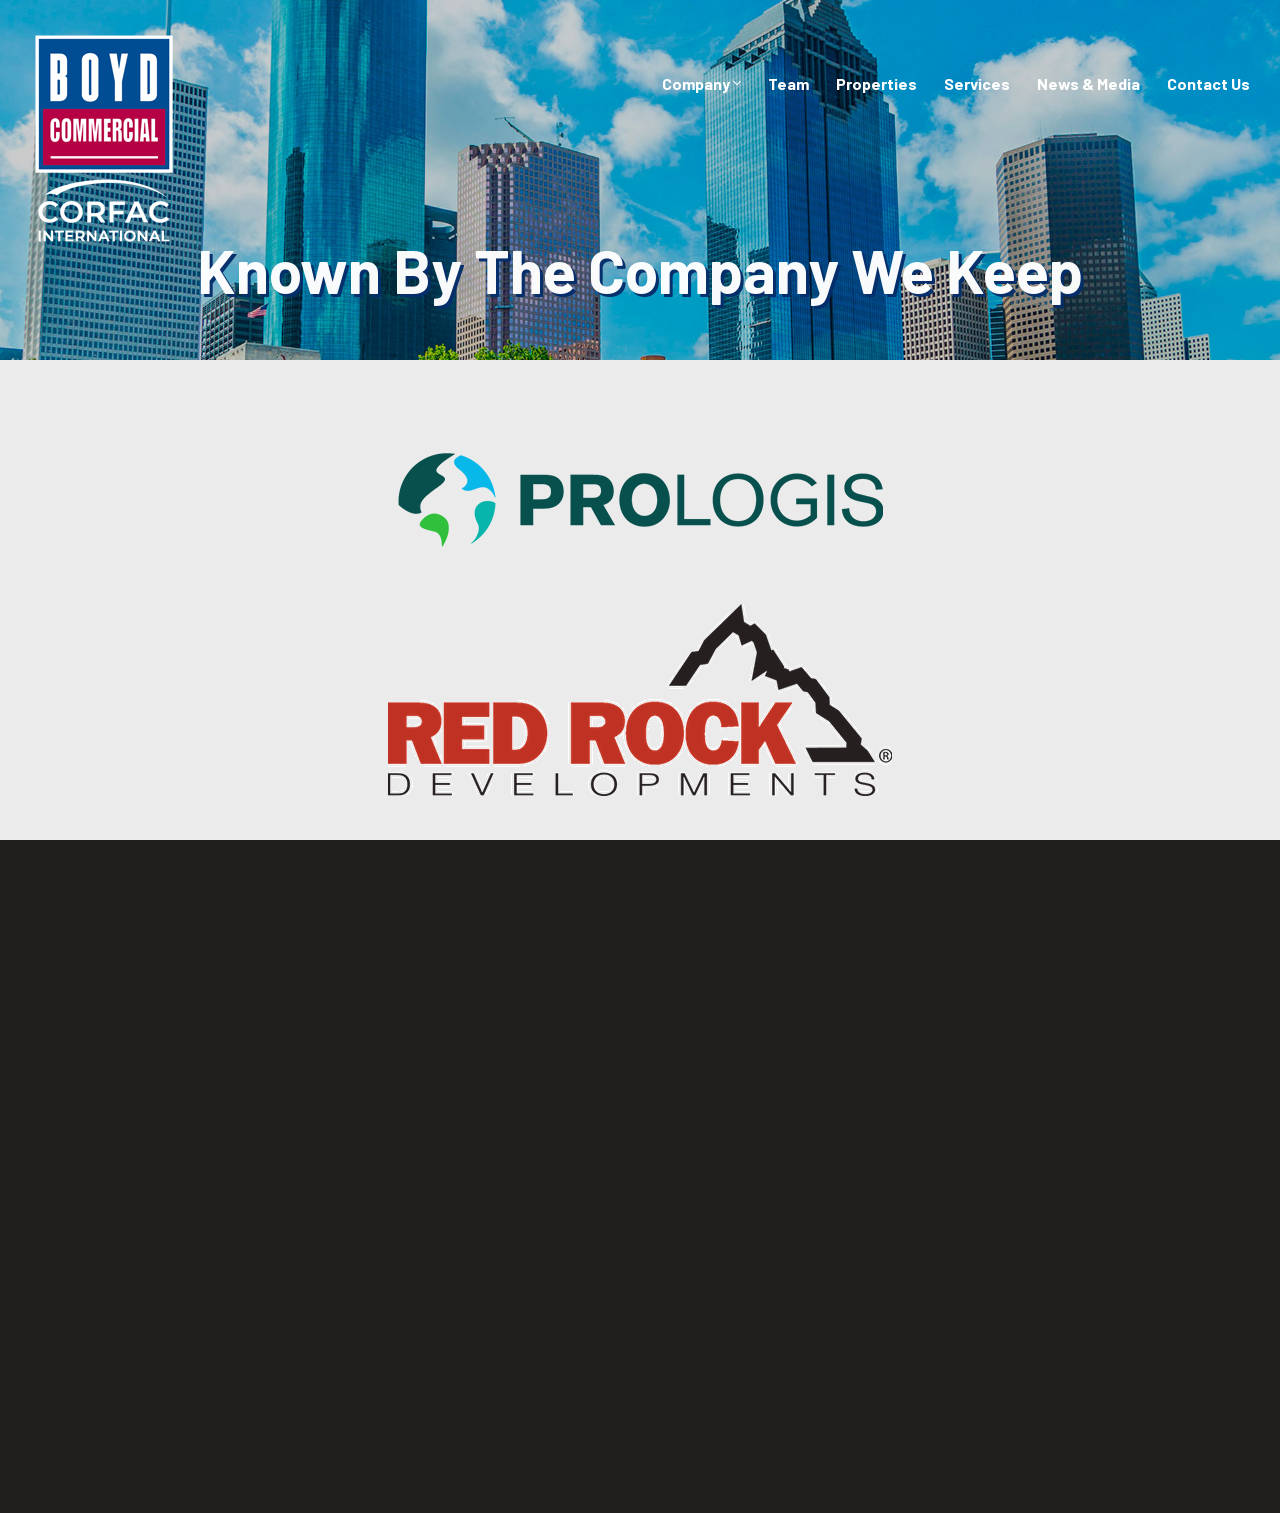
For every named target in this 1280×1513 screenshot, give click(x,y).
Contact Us (1208, 83)
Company (701, 83)
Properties (876, 83)
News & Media (1088, 83)
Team (788, 83)
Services (977, 83)
